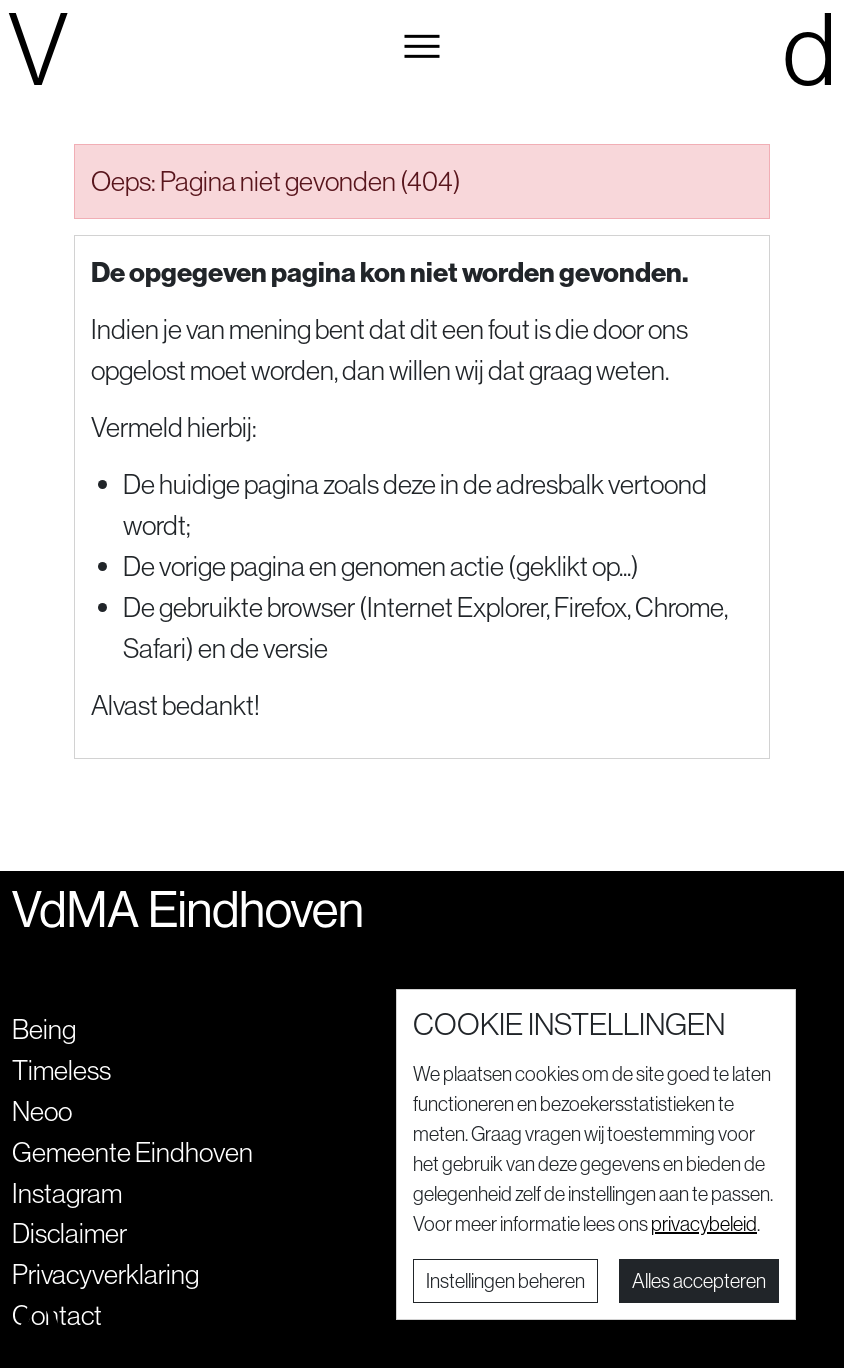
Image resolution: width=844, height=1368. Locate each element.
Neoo (42, 1111)
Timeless (61, 1070)
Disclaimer (69, 1233)
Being (44, 1029)
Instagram (67, 1193)
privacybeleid (704, 1223)
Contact (57, 1315)
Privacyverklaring (105, 1274)
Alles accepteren (699, 1280)
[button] (422, 47)
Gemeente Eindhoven (132, 1152)
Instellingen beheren (505, 1280)
